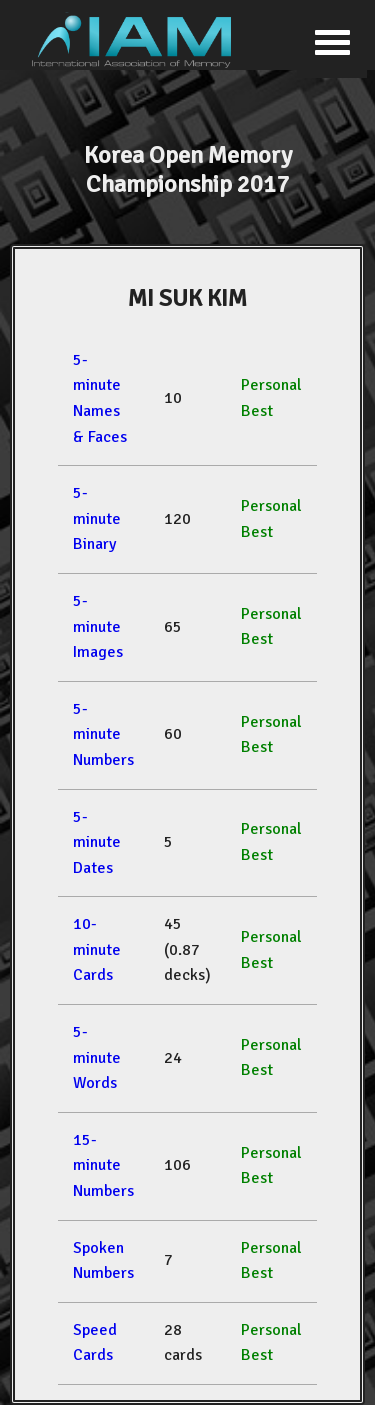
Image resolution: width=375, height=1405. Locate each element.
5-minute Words (97, 1057)
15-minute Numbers (103, 1165)
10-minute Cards (97, 949)
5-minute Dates (97, 842)
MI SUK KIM (187, 298)
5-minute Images (98, 626)
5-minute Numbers (103, 734)
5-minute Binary (97, 518)
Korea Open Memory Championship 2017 (188, 169)
